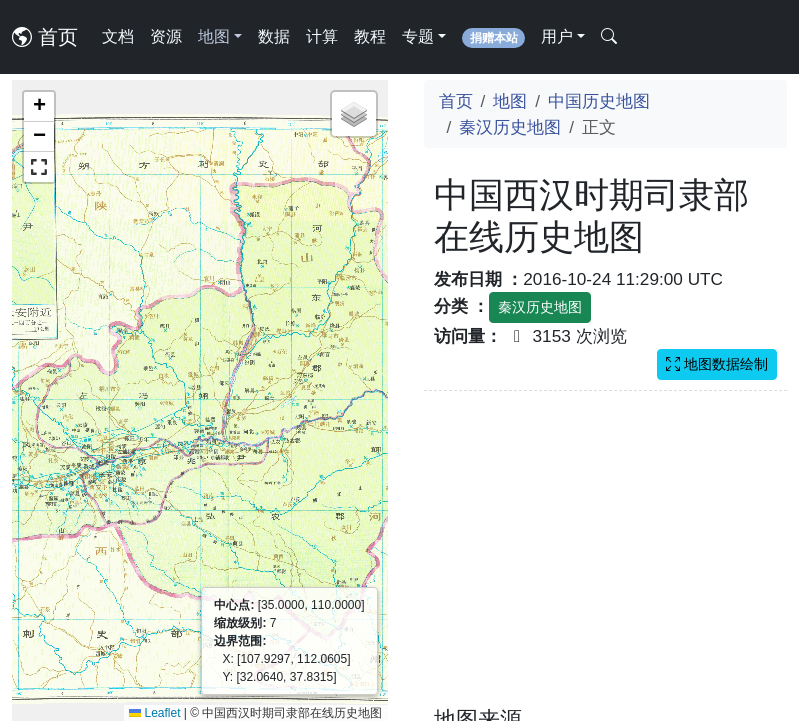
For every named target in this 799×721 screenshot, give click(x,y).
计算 (322, 36)
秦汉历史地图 (510, 127)
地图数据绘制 (717, 364)
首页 (45, 37)
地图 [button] (214, 36)
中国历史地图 (599, 101)
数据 (274, 36)
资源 (166, 36)
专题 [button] (418, 36)
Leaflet (154, 713)
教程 (370, 36)
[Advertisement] (606, 560)
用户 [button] (557, 36)
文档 (118, 36)
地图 (510, 101)
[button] (39, 107)
